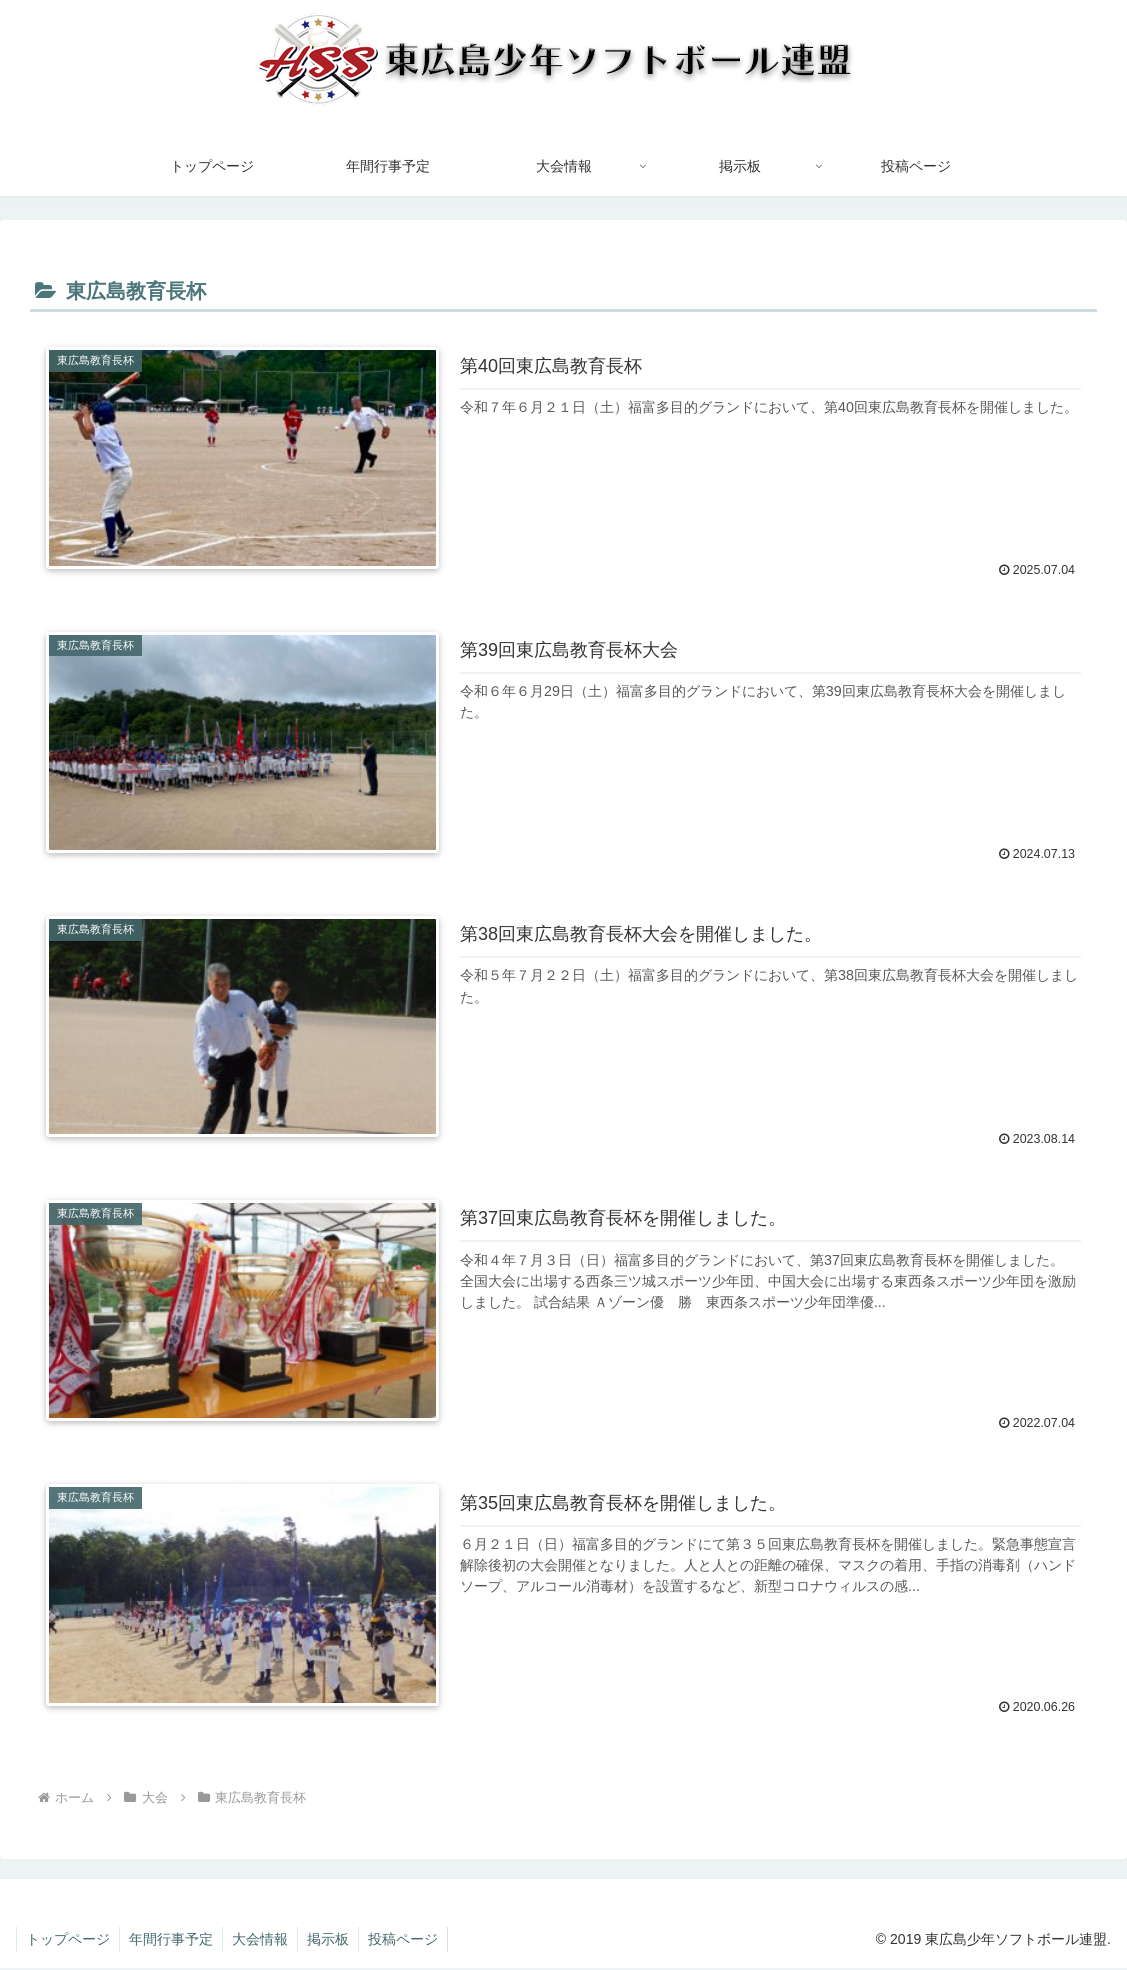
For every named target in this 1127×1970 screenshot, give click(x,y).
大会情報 (265, 1941)
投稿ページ (412, 1941)
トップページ (69, 1941)
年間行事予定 (174, 1941)
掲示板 (335, 1941)
